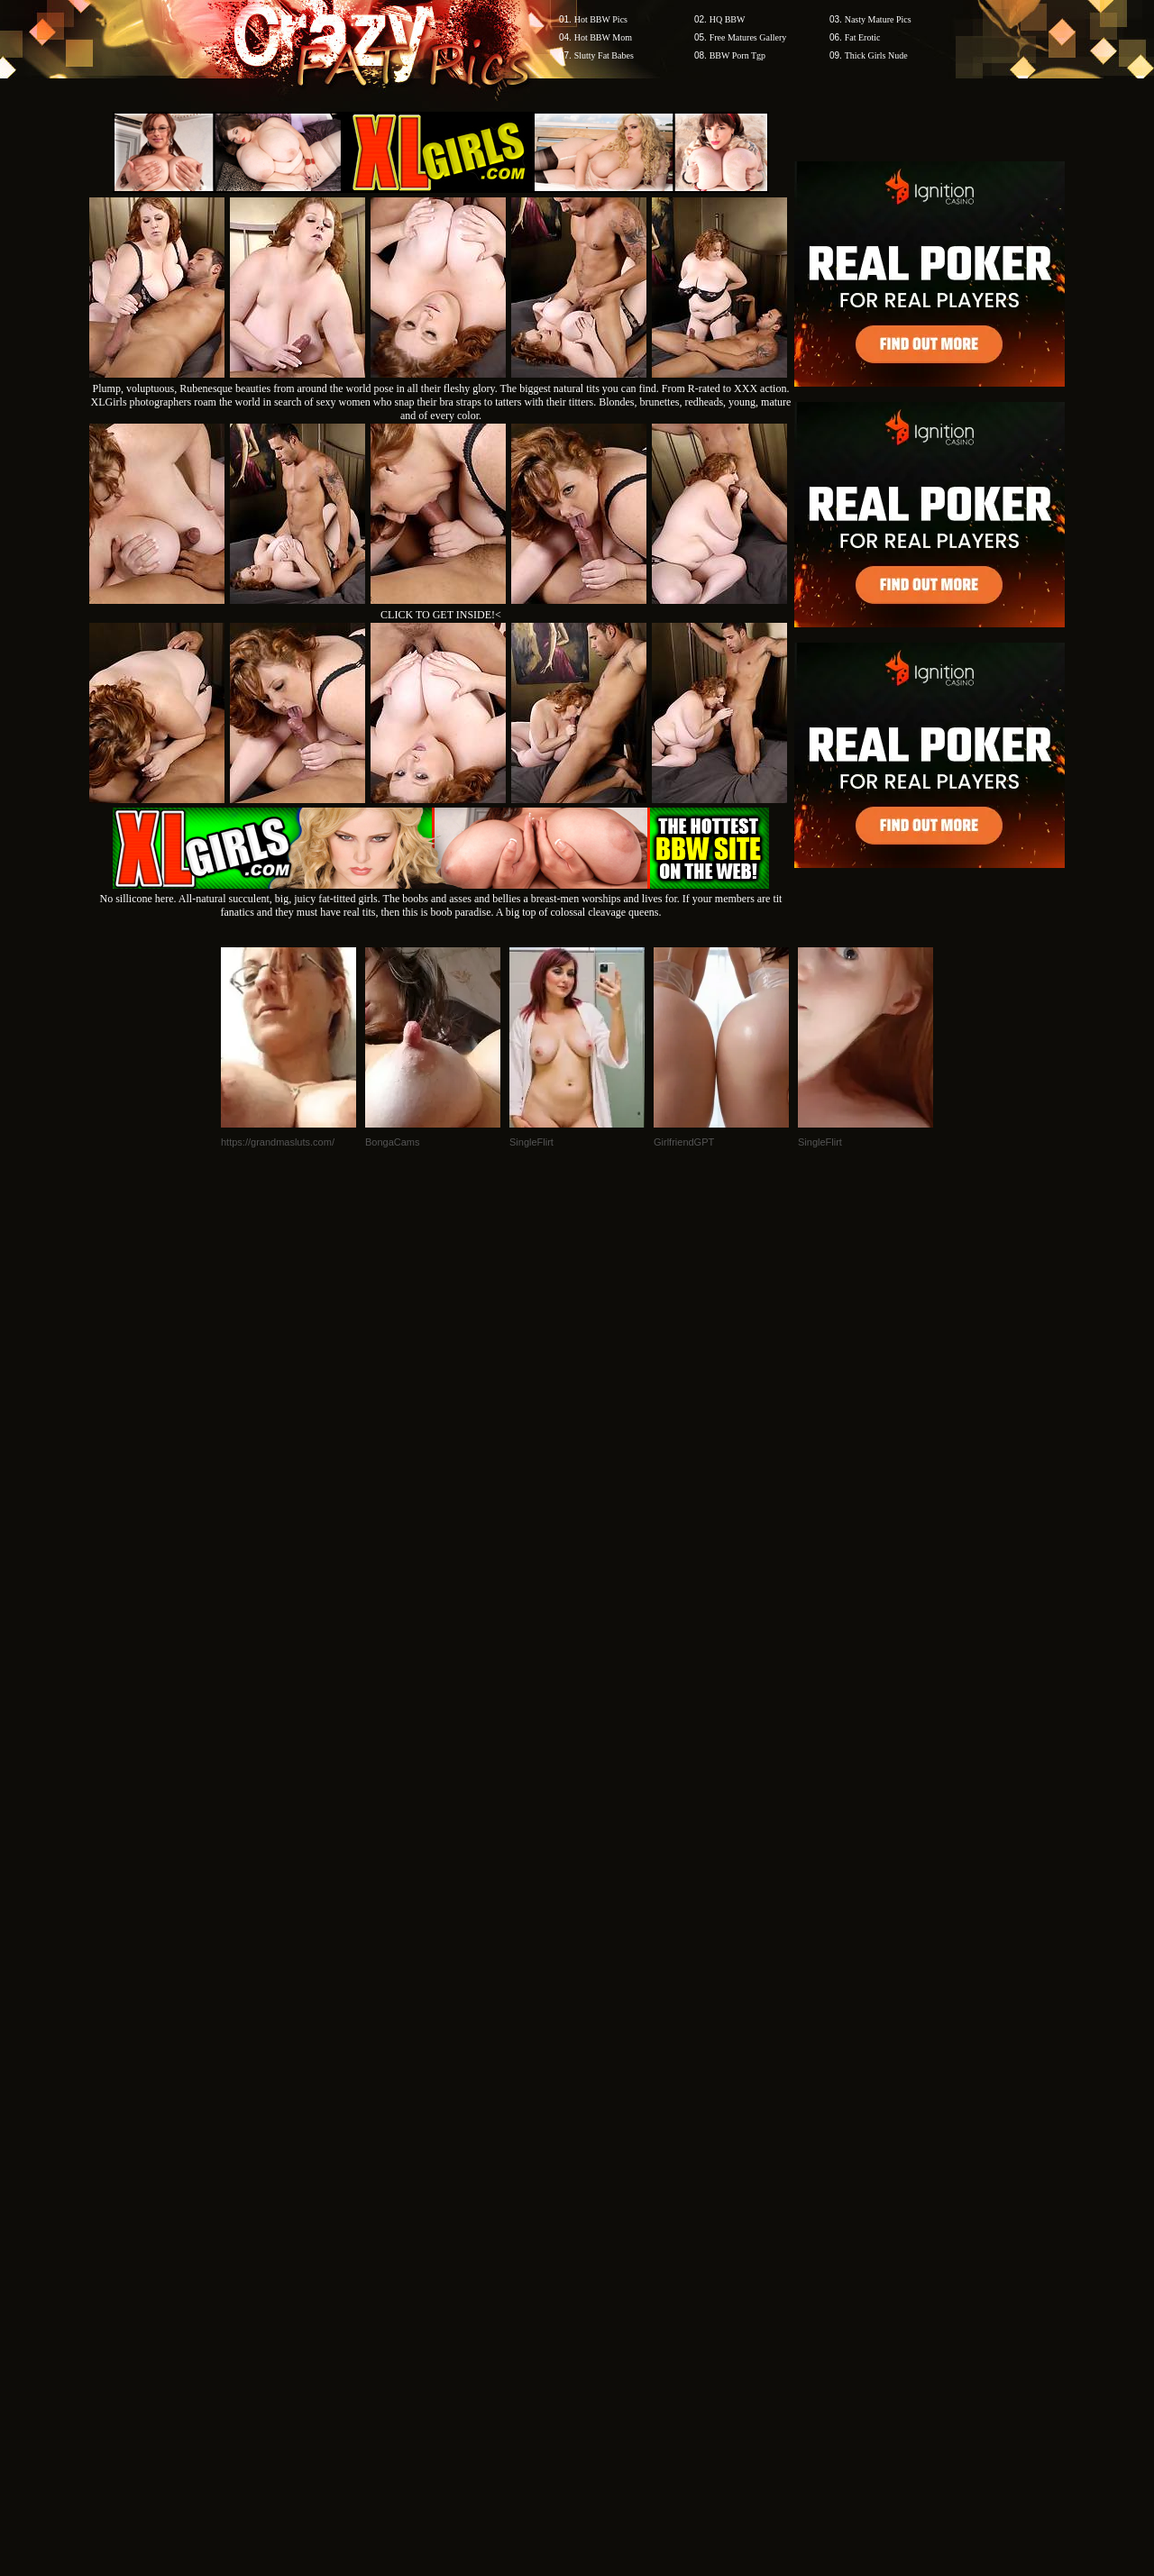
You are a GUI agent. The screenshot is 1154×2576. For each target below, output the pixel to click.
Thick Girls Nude (876, 55)
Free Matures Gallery (748, 37)
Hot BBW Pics (600, 19)
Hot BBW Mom (603, 37)
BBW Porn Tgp (737, 55)
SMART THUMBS (609, 2232)
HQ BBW (728, 19)
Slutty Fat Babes (604, 55)
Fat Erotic (863, 37)
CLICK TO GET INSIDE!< (440, 614)
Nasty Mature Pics (878, 19)
